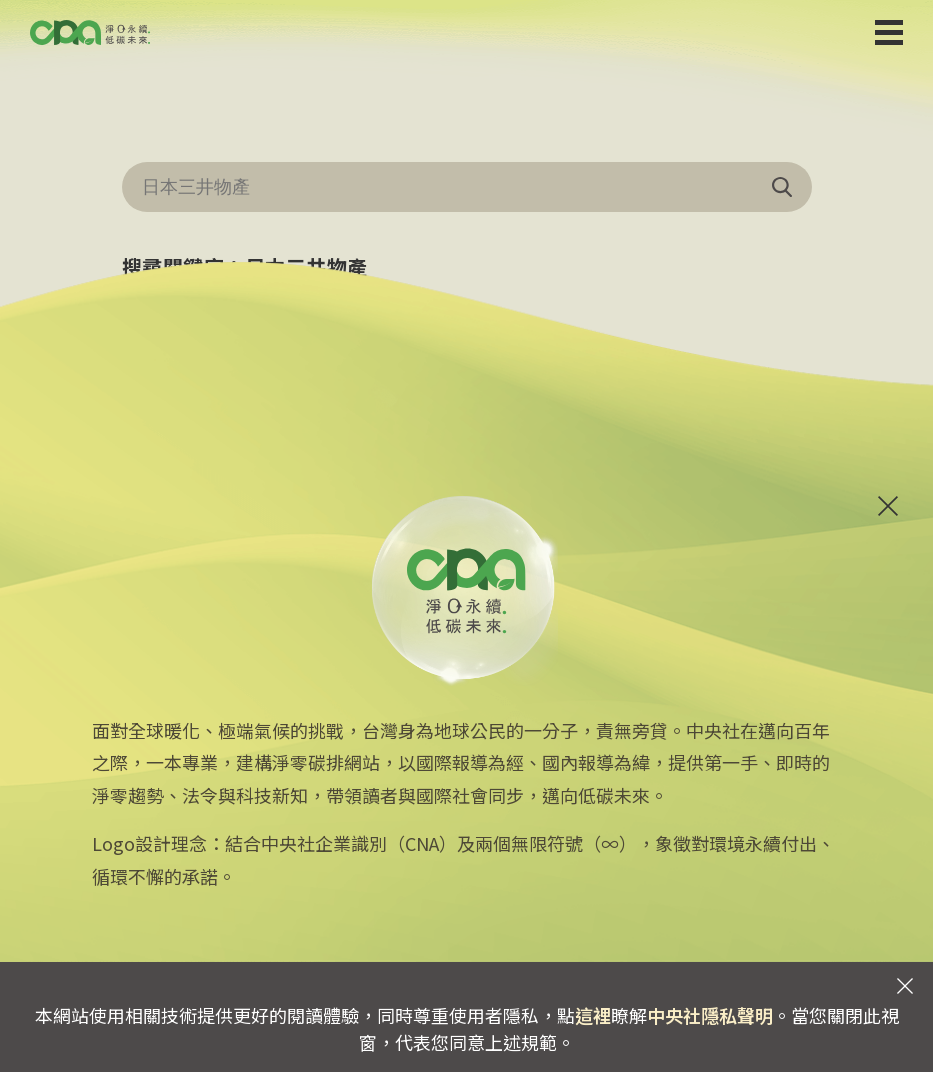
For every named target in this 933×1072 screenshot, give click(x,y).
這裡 (593, 1015)
